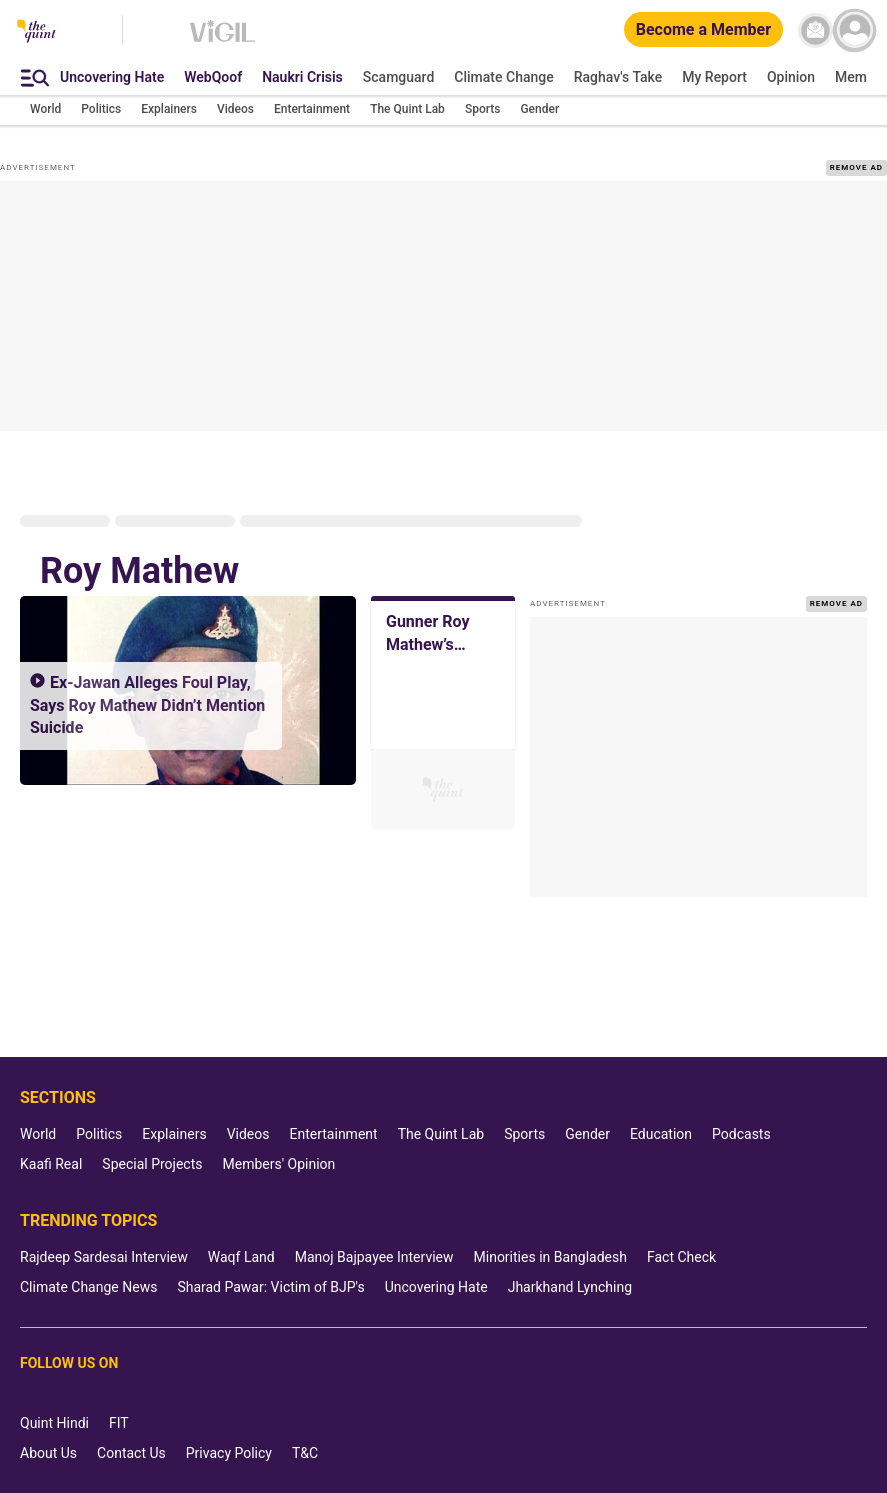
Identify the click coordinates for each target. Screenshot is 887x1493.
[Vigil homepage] (222, 41)
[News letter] (815, 30)
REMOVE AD (856, 167)
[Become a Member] (703, 30)
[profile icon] (854, 30)
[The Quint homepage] (36, 32)
